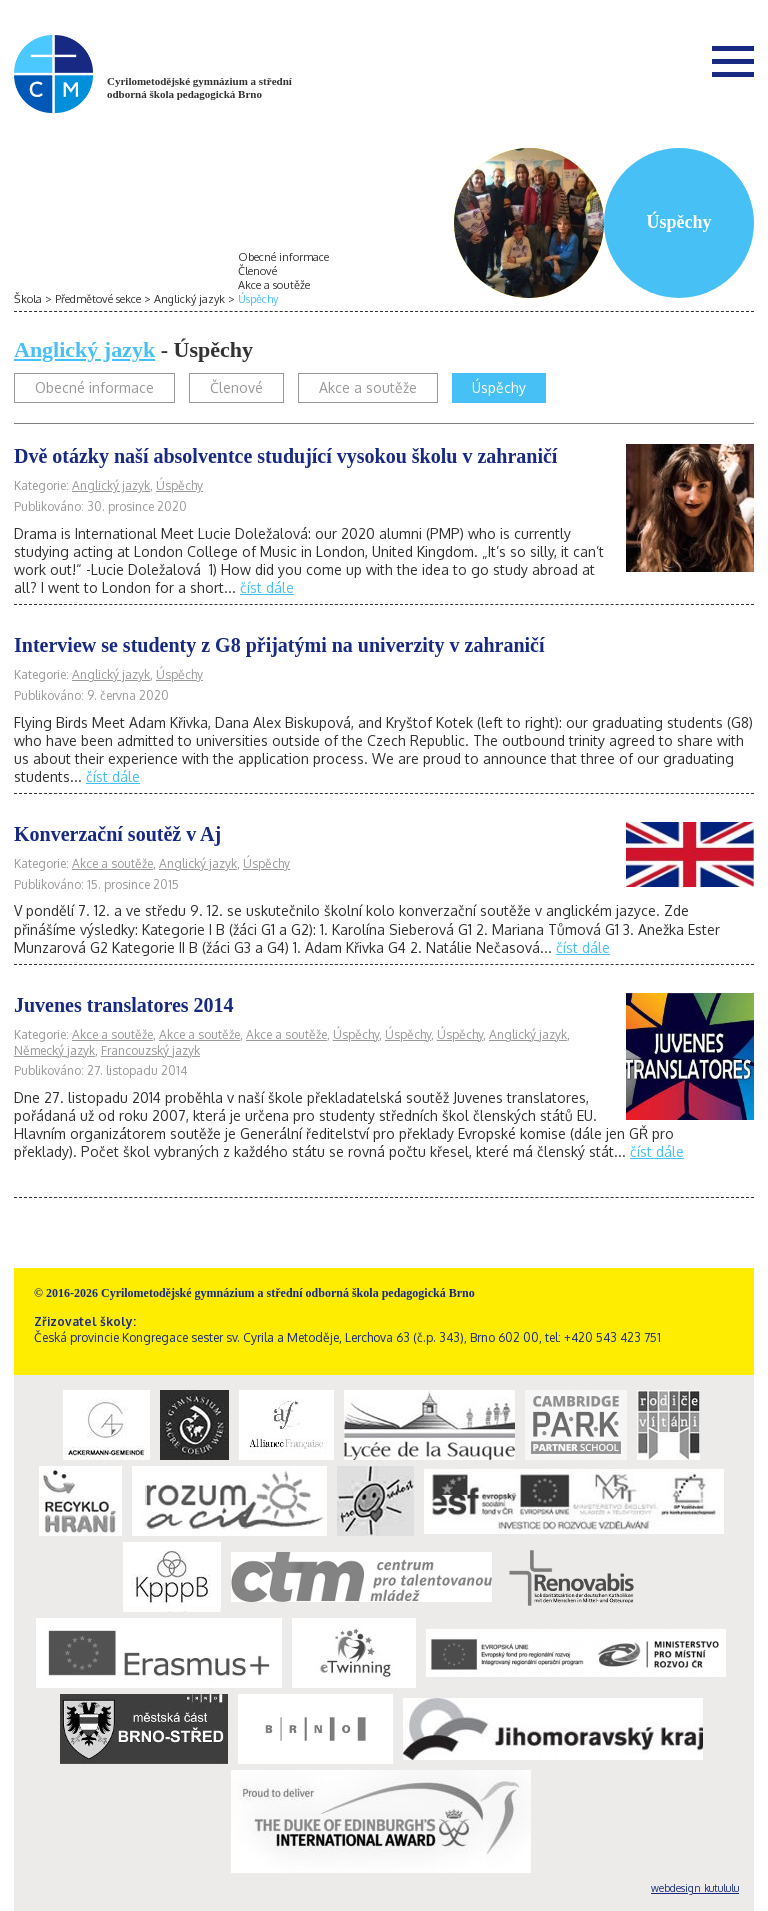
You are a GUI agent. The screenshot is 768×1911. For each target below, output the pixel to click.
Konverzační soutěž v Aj (117, 834)
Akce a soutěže (274, 285)
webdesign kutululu (695, 1888)
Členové (257, 271)
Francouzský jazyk (150, 1050)
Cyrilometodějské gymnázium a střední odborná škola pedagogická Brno (199, 87)
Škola (28, 299)
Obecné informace (283, 257)
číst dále (267, 587)
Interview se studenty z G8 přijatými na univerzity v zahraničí (279, 645)
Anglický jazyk (189, 299)
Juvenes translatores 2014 (124, 1005)
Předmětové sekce (98, 299)
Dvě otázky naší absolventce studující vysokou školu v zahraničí (285, 456)
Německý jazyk (54, 1050)
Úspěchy (258, 299)
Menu (733, 61)
